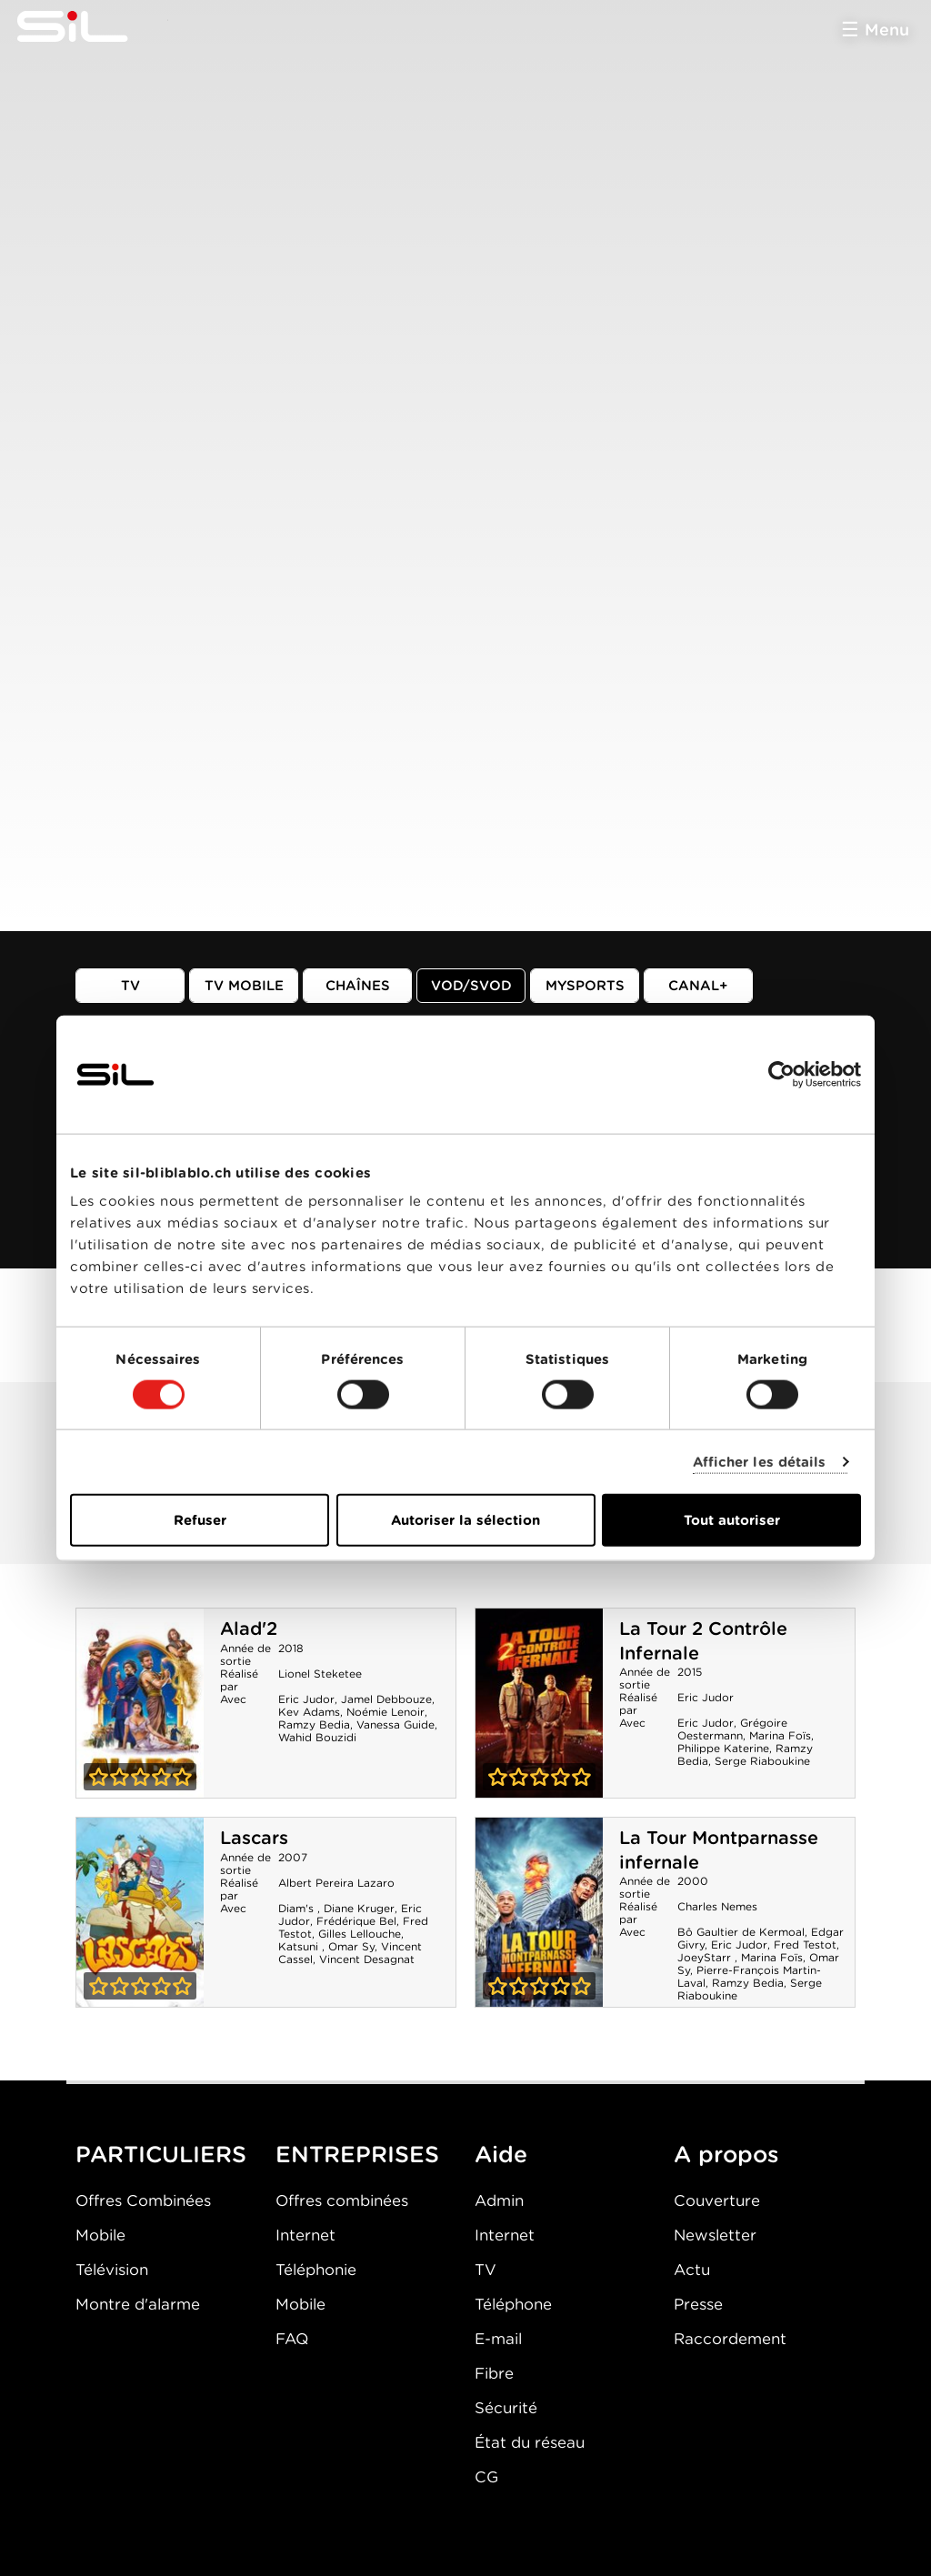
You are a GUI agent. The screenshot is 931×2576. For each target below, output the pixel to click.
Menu (887, 29)
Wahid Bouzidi (317, 1737)
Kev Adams (309, 1712)
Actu (692, 2269)
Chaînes (357, 985)
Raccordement (730, 2339)
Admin (499, 2200)
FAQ (291, 2339)
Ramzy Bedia (314, 1724)
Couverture (717, 2200)
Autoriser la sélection (465, 1520)
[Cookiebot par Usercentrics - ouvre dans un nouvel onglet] (781, 1074)
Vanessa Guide (395, 1724)
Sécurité (506, 2408)
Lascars (254, 1838)
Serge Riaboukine (762, 1761)
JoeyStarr (706, 1957)
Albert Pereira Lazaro (336, 1882)
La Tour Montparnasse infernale (539, 1912)
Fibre (494, 2373)
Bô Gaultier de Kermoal (741, 1932)
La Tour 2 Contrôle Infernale (539, 1703)
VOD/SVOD (471, 985)
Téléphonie (315, 2269)
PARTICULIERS (160, 2154)
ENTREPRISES (357, 2154)
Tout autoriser (732, 1520)
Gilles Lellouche (359, 1933)
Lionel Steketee (320, 1673)
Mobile (100, 2235)
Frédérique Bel (356, 1921)
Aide (501, 2154)
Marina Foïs (780, 1735)
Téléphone (513, 2304)
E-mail (498, 2339)
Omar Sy (351, 1946)
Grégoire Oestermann (732, 1729)
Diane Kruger (359, 1908)
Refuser (200, 1520)
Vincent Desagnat (367, 1959)
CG (486, 2477)
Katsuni (300, 1946)
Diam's (297, 1908)
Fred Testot (805, 1944)
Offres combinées (341, 2200)
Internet (305, 2235)
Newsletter (715, 2235)
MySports (585, 985)
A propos (726, 2154)
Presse (698, 2304)
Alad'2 (248, 1628)
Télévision (111, 2269)
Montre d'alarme (137, 2304)
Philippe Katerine (723, 1748)
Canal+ (698, 985)
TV (130, 985)
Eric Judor (306, 1699)
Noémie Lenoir (385, 1712)
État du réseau (530, 2442)
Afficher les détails (759, 1461)
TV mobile (244, 985)
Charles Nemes (717, 1906)
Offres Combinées (143, 2200)
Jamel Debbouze (386, 1699)
